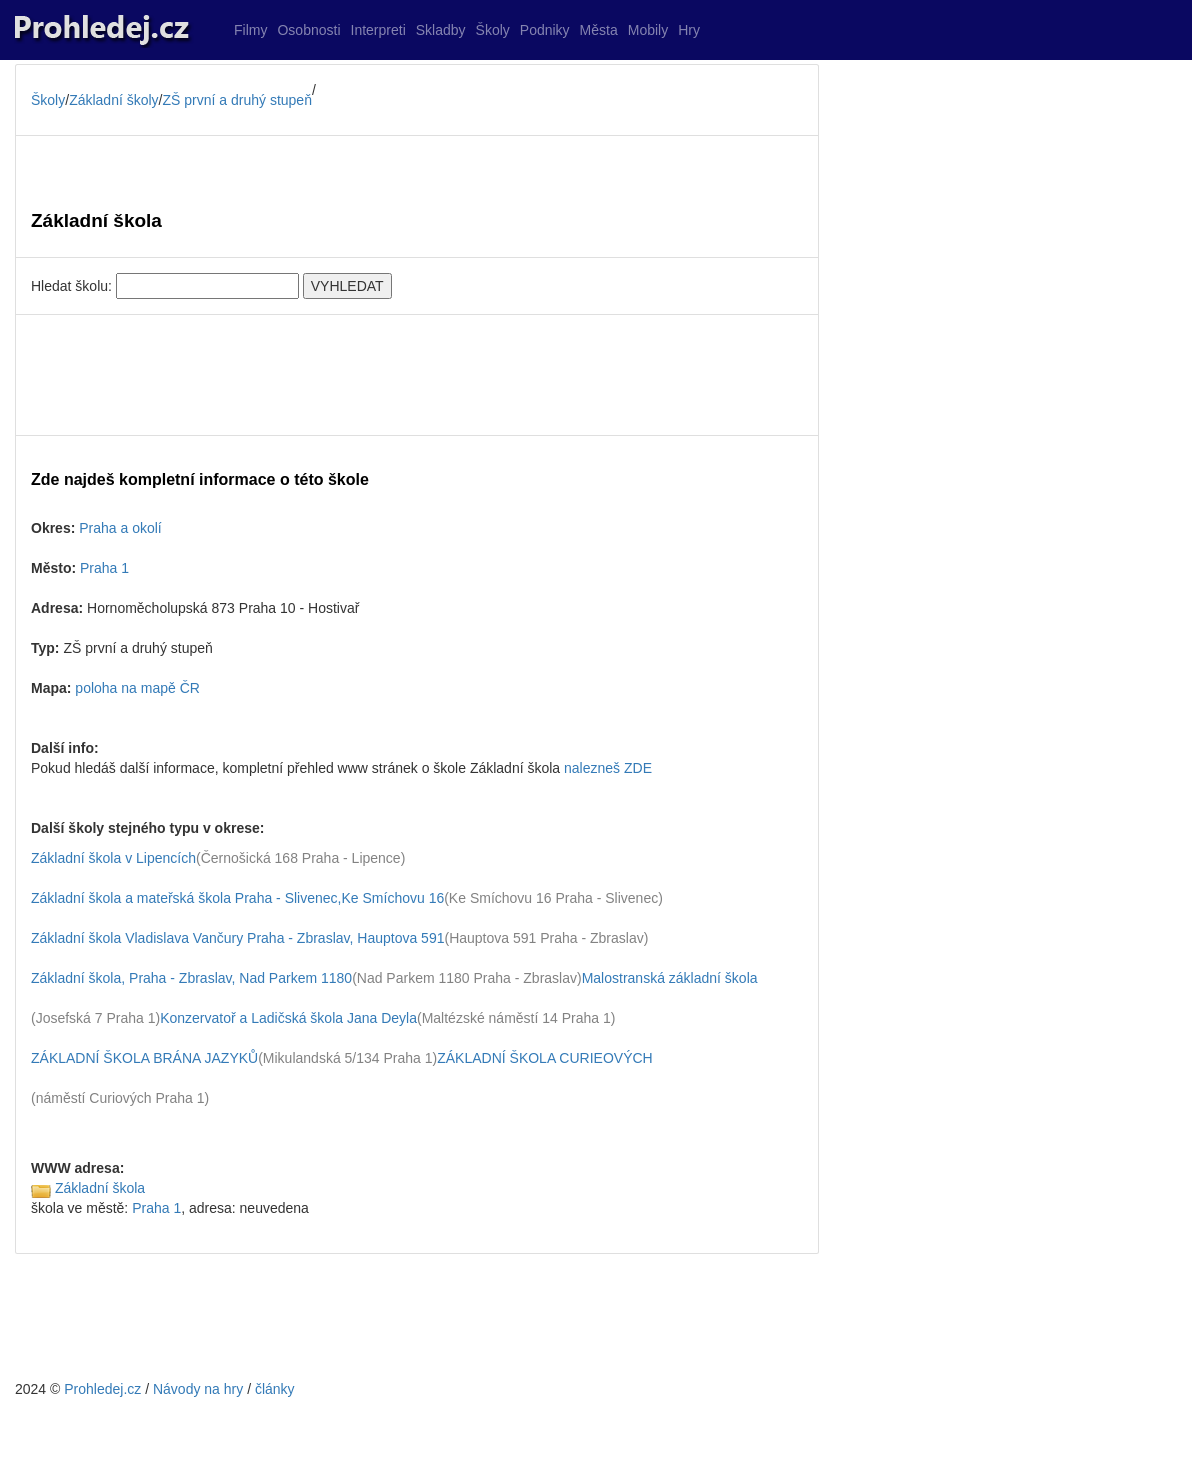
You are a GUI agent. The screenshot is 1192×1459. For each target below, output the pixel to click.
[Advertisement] (417, 375)
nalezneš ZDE (608, 768)
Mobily (648, 30)
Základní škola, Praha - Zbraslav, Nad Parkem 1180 (191, 978)
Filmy (250, 30)
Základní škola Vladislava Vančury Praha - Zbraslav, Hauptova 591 (237, 938)
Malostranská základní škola (670, 978)
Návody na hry (198, 1389)
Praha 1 (104, 568)
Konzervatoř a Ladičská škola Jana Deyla (288, 1018)
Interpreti (378, 30)
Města (599, 30)
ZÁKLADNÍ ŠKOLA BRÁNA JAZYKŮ (144, 1058)
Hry (689, 30)
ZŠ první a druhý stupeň (237, 100)
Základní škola (100, 1188)
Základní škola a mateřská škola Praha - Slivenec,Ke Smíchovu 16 (237, 898)
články (275, 1389)
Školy (493, 30)
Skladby (441, 30)
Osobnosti (308, 30)
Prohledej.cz (102, 1389)
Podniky (545, 30)
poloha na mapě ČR (137, 688)
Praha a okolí (120, 528)
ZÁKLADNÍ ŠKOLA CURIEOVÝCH (545, 1058)
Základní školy (113, 100)
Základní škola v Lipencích (113, 858)
